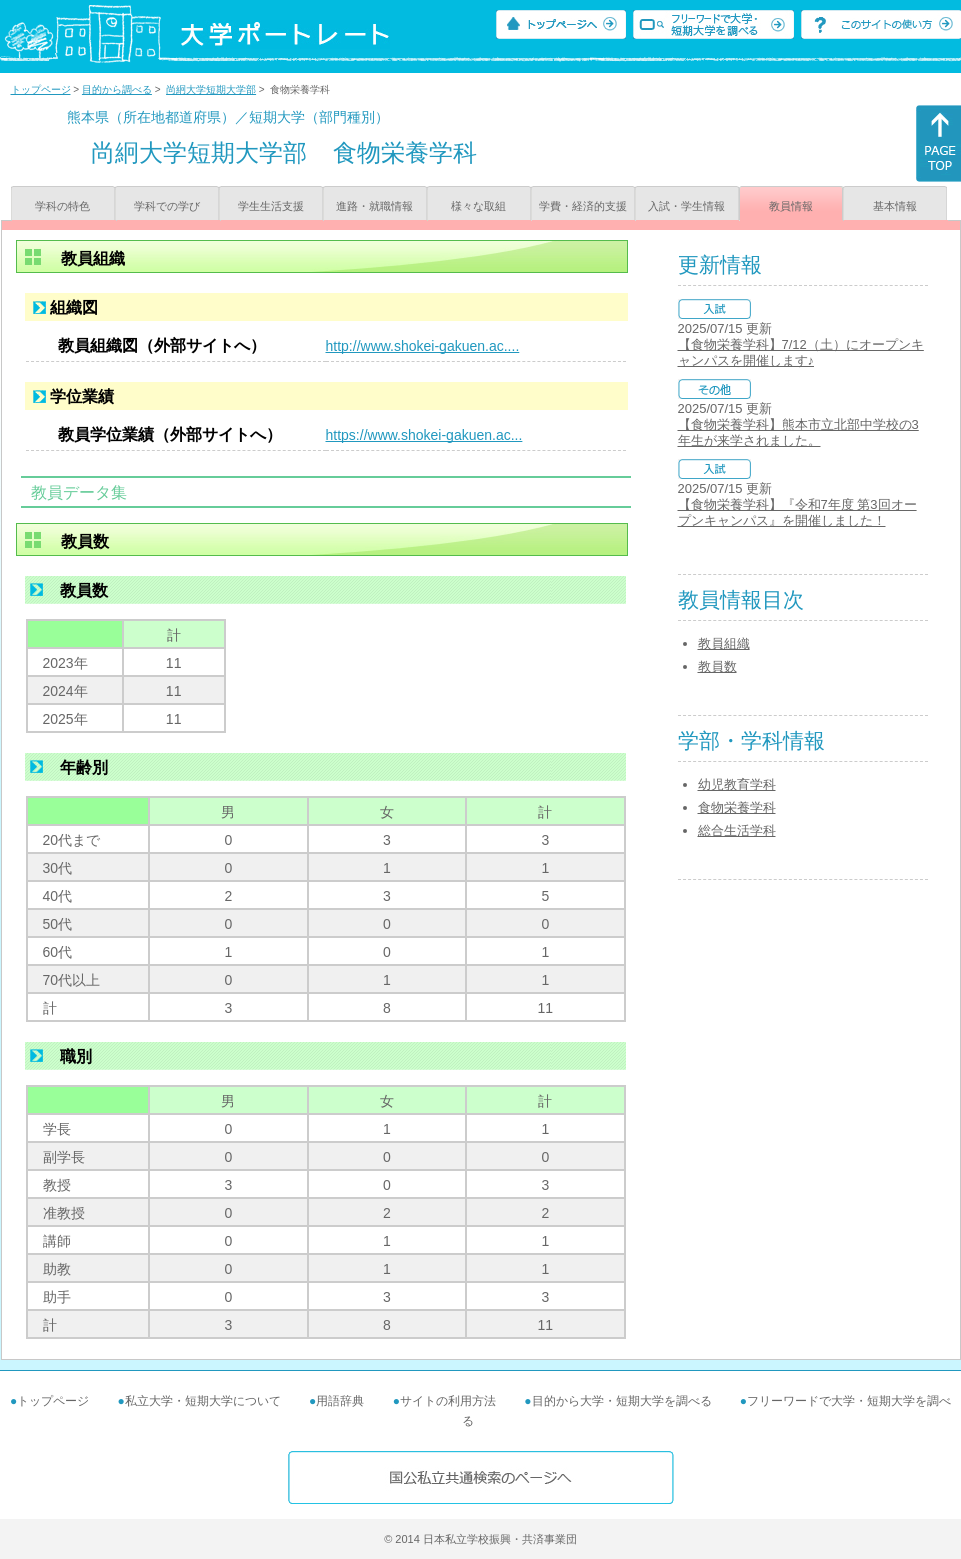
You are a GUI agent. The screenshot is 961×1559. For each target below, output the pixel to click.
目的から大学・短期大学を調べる (622, 1401)
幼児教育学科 (737, 784)
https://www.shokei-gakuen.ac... (424, 435)
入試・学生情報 (686, 206)
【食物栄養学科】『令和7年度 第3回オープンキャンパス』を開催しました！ (797, 512)
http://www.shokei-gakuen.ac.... (423, 346)
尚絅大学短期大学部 (211, 89)
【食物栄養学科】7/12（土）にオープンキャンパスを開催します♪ (801, 352)
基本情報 (895, 206)
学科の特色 (62, 206)
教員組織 (724, 643)
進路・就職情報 (374, 206)
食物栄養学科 (737, 807)
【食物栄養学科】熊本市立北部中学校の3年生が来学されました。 (798, 432)
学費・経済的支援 (583, 206)
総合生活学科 (737, 830)
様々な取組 (478, 206)
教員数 (717, 666)
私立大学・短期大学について (203, 1401)
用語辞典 (340, 1401)
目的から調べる (117, 89)
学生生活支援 (271, 206)
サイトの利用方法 (448, 1401)
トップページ (41, 89)
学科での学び (167, 206)
